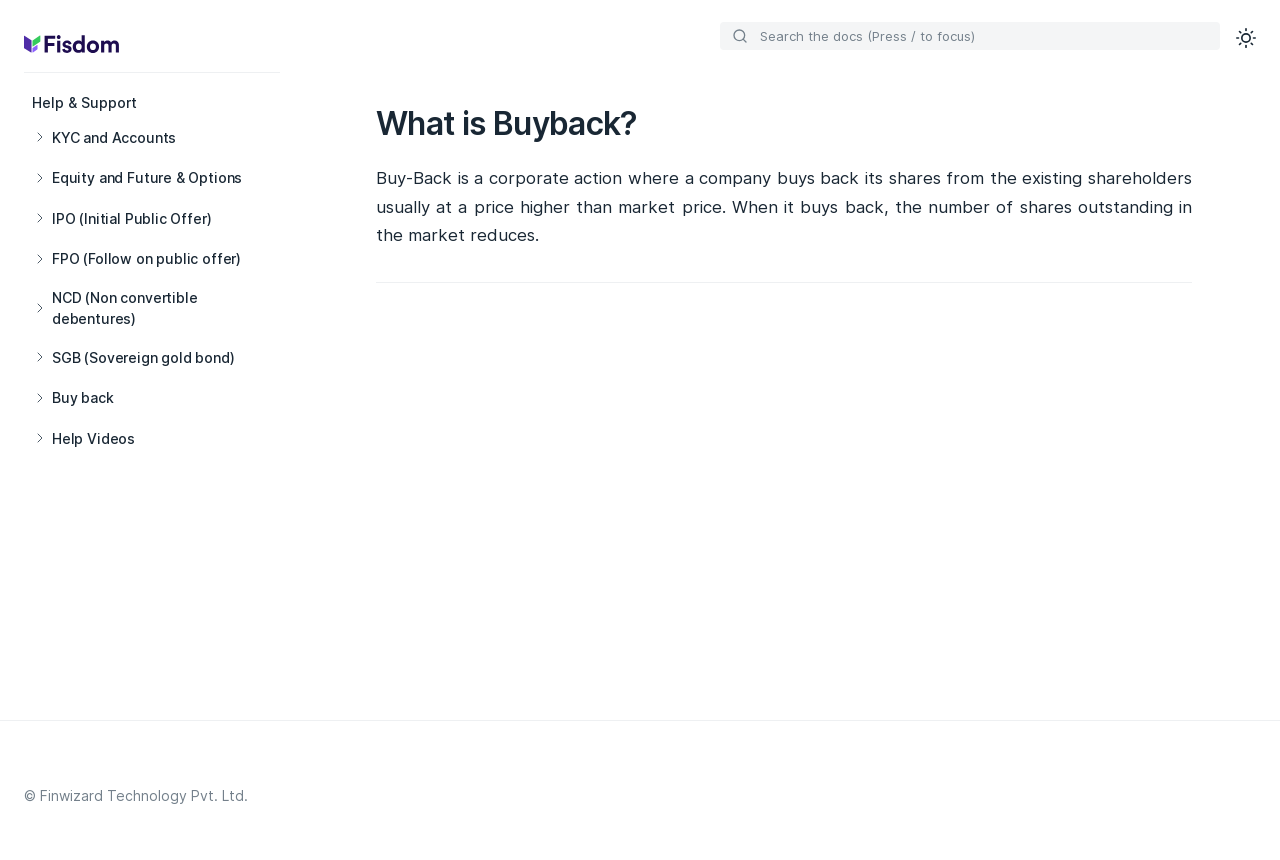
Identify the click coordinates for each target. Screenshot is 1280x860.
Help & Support (84, 102)
